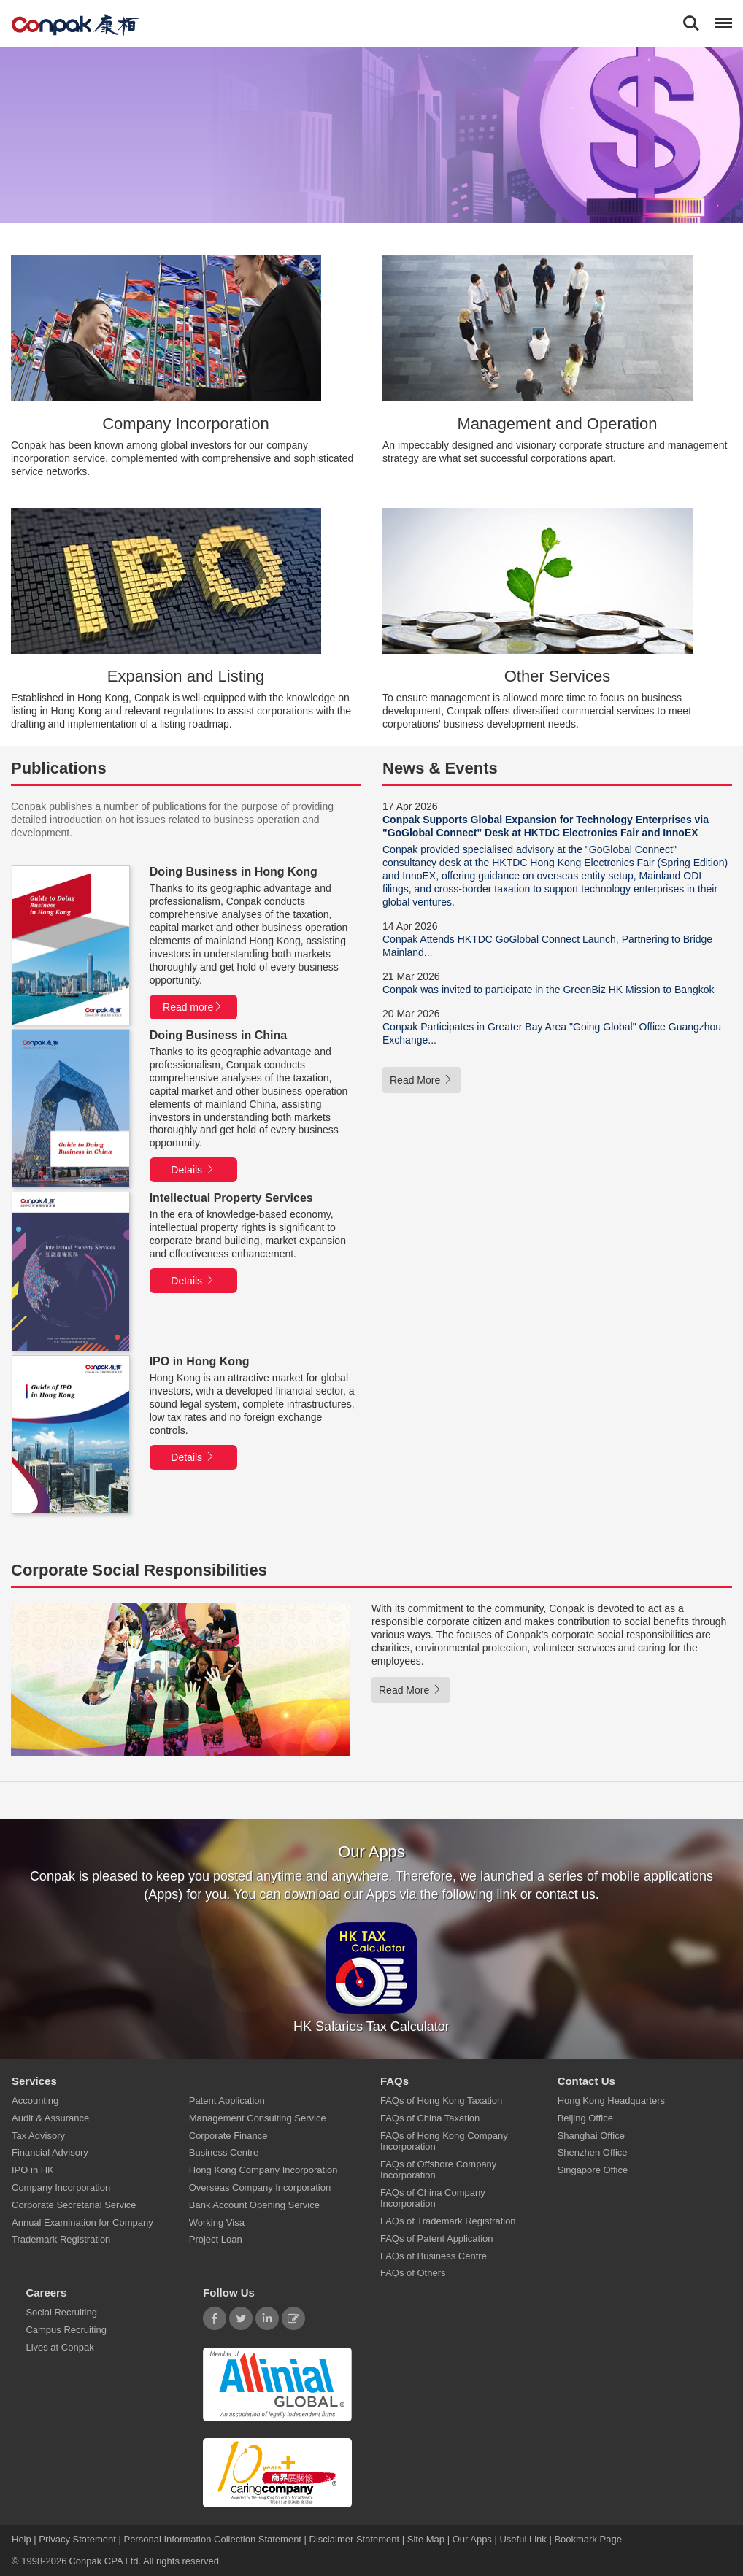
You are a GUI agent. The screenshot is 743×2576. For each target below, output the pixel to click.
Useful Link (522, 2539)
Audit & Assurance (50, 2118)
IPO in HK (33, 2170)
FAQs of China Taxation (430, 2118)
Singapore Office (593, 2170)
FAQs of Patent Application (436, 2238)
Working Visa (217, 2222)
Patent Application (227, 2101)
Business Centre (223, 2153)
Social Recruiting (61, 2312)
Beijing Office (585, 2118)
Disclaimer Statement (354, 2539)
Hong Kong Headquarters (611, 2101)
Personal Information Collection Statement (212, 2539)
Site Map (425, 2539)
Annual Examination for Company (82, 2222)
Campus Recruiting (66, 2329)
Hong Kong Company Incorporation (263, 2170)
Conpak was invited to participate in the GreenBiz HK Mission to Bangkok (548, 989)
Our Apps (472, 2539)
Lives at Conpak (59, 2347)
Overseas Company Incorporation (260, 2187)
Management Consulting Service (257, 2118)
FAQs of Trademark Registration (448, 2221)
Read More (421, 1080)
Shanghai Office (591, 2135)
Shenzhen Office (593, 2153)
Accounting (35, 2101)
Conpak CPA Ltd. (105, 2561)
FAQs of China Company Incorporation (432, 2198)
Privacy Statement (77, 2539)
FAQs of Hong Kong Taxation (441, 2101)
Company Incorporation (61, 2187)
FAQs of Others (413, 2273)
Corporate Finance (228, 2135)
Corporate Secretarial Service (74, 2204)
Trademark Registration (61, 2239)
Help (23, 2539)
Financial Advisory (50, 2153)
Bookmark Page (588, 2539)
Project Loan (215, 2239)
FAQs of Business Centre (433, 2256)
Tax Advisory (38, 2135)
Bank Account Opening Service (254, 2204)
